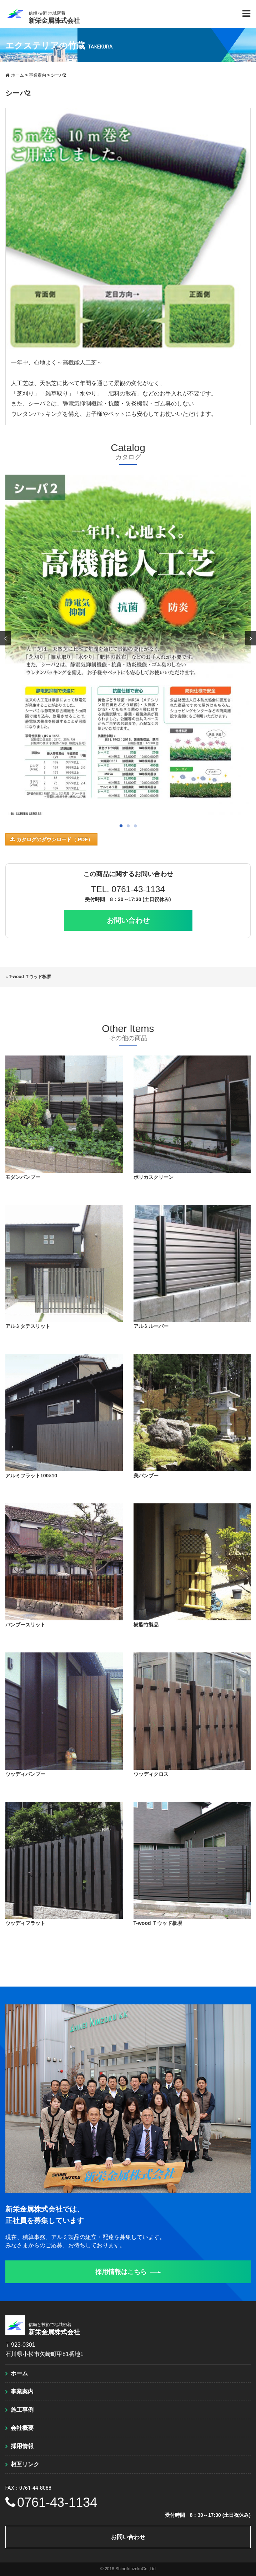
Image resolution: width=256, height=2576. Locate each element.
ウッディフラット (25, 1923)
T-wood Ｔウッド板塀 (30, 976)
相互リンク (25, 2464)
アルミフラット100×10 (31, 1475)
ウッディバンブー (25, 1774)
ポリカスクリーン (154, 1177)
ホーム (19, 2373)
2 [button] (128, 826)
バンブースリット (25, 1624)
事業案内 (22, 2391)
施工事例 (22, 2410)
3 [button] (135, 826)
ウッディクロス (151, 1774)
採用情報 (22, 2446)
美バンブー (146, 1475)
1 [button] (121, 826)
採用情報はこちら (128, 2271)
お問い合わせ (128, 920)
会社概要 (22, 2428)
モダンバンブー (22, 1177)
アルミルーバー (151, 1326)
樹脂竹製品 (146, 1624)
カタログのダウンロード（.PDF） (51, 839)
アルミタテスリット (27, 1326)
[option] (128, 648)
